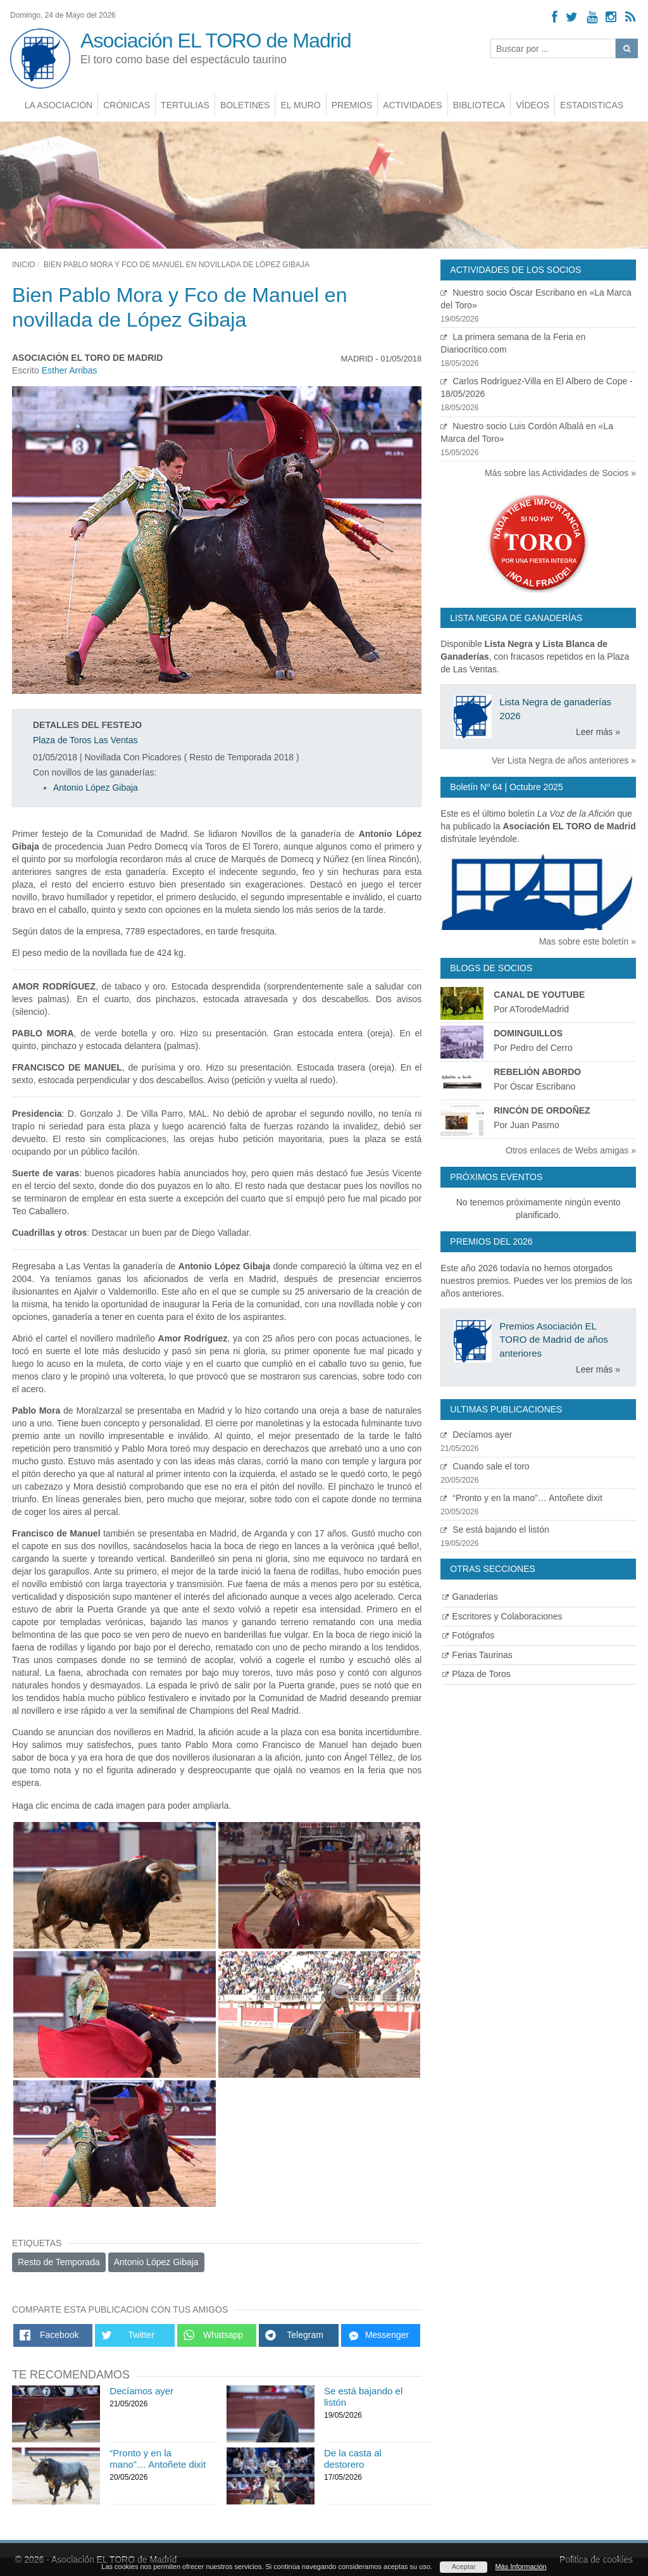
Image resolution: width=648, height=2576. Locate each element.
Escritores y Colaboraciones (502, 1616)
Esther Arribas (69, 370)
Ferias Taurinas (477, 1655)
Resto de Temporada (59, 2262)
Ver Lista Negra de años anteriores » (564, 760)
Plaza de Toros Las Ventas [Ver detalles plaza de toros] (85, 740)
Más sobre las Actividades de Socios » (560, 473)
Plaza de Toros (476, 1674)
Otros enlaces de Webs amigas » (571, 1150)
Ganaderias (469, 1597)
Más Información (520, 2566)
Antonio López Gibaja (95, 787)
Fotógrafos (468, 1635)
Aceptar (464, 2566)
